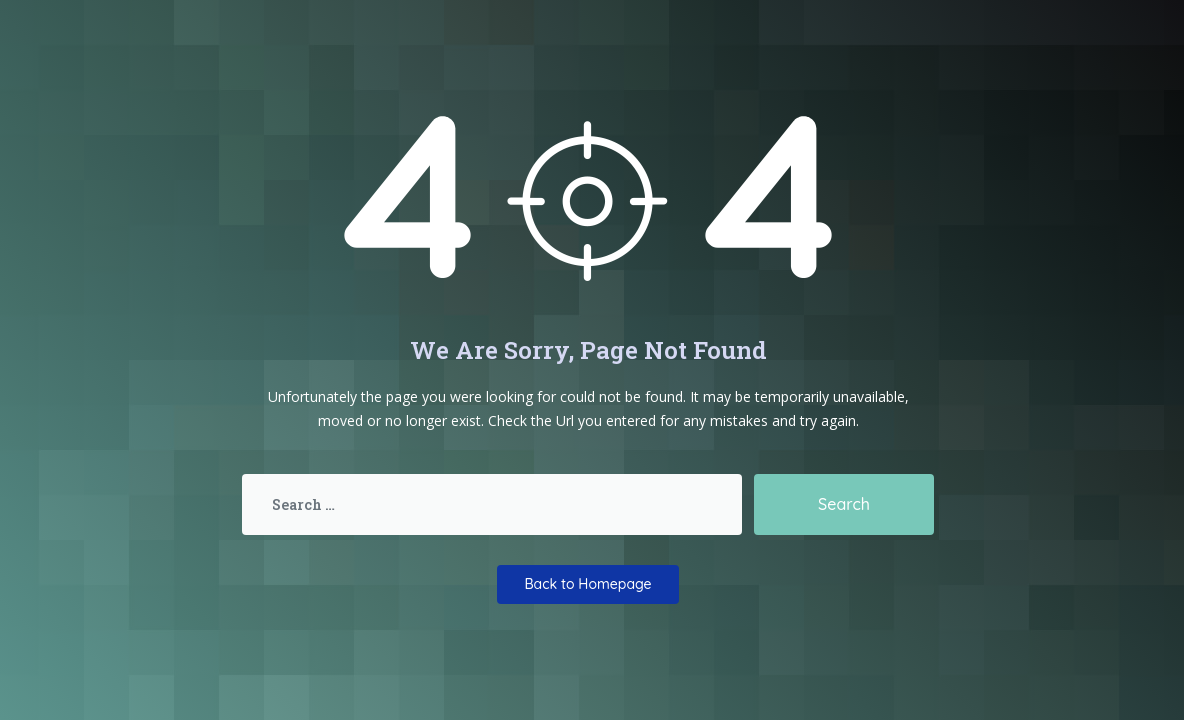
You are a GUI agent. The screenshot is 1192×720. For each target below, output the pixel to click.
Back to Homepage (587, 584)
